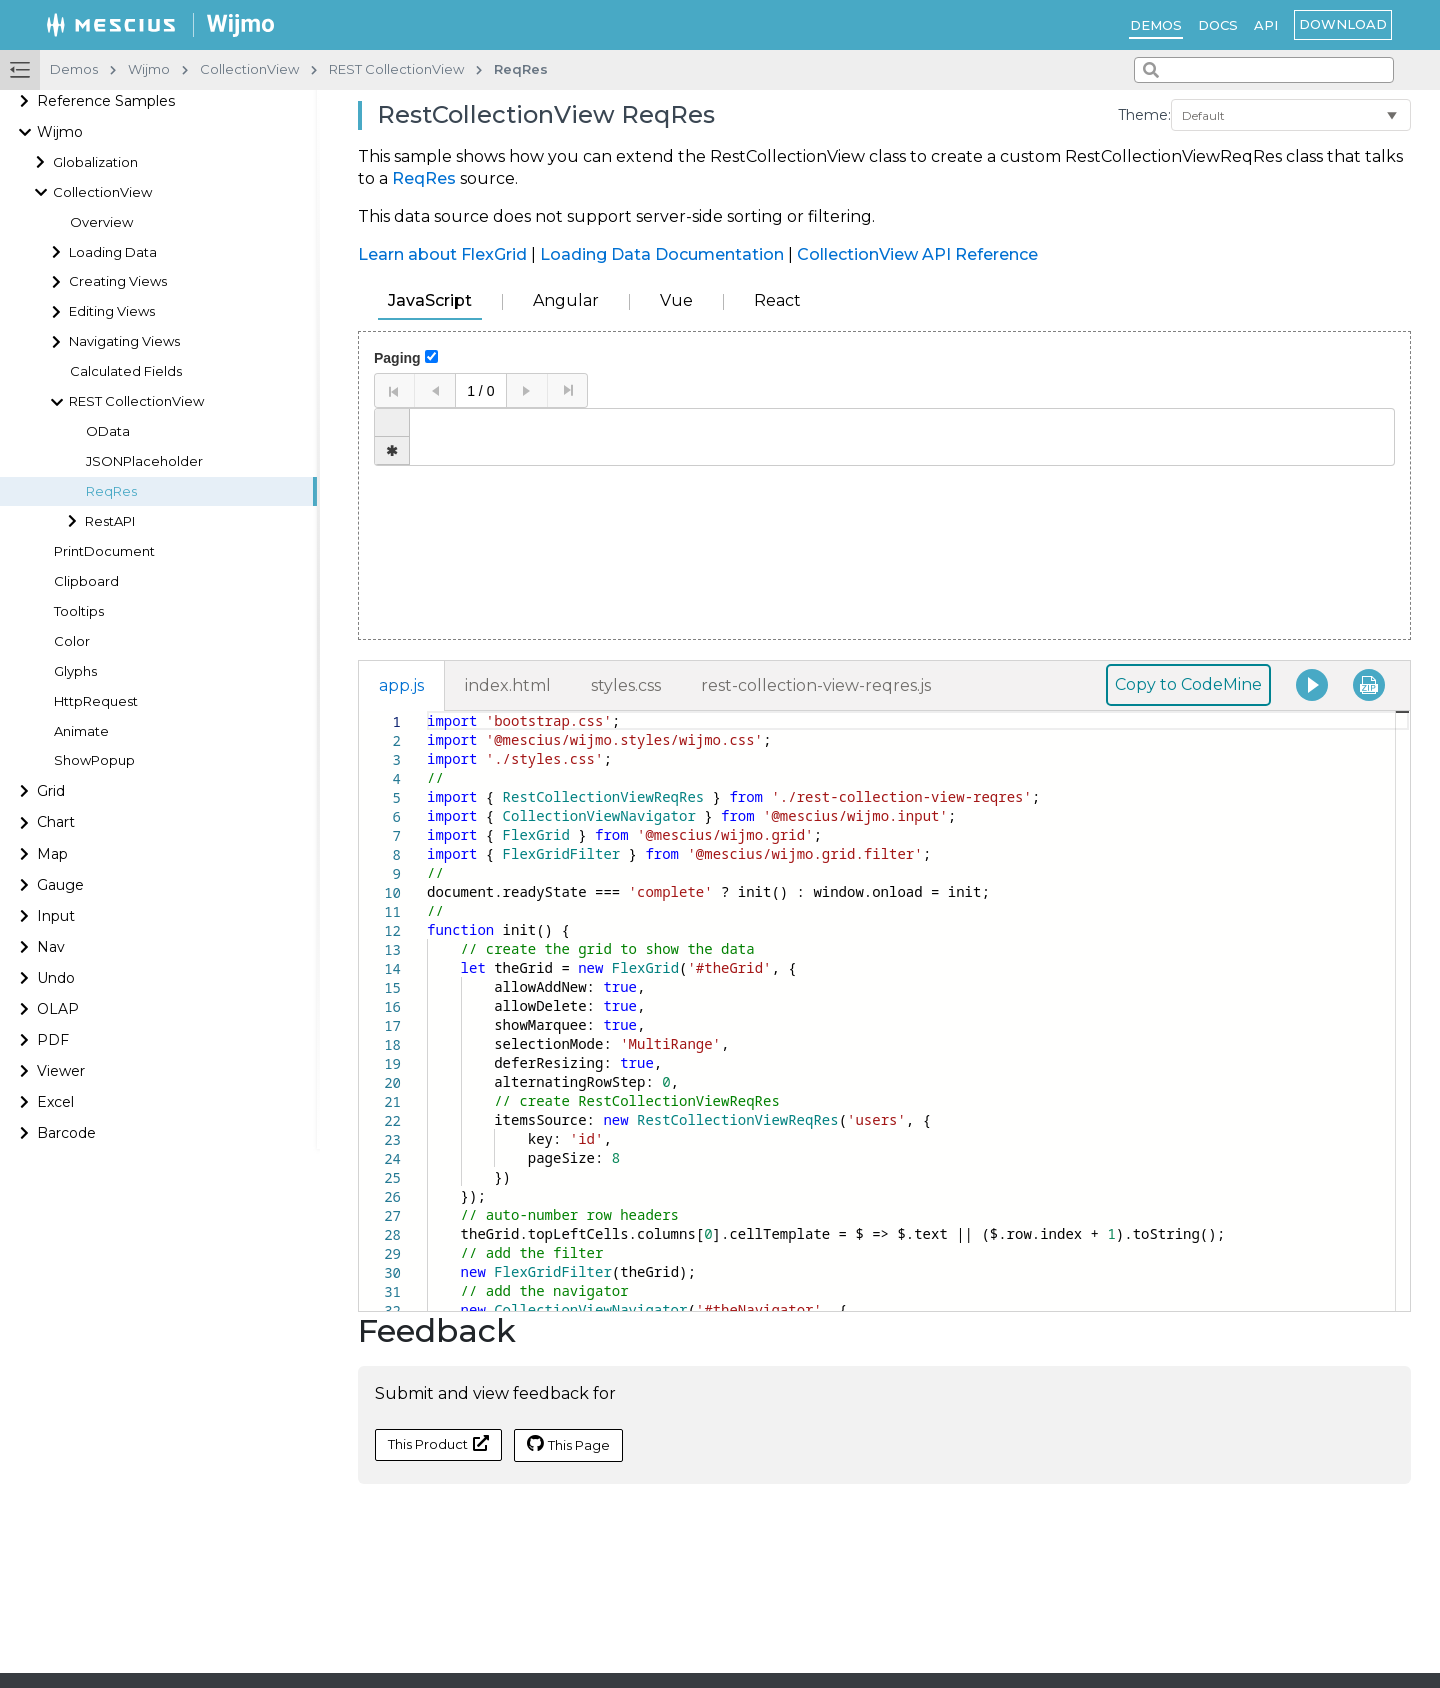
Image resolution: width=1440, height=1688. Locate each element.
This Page (568, 1444)
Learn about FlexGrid (442, 254)
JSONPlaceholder (144, 461)
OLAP (58, 1009)
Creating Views (118, 281)
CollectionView (102, 192)
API (1266, 25)
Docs (1218, 25)
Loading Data (113, 252)
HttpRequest (96, 701)
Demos (1156, 25)
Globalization (95, 162)
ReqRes (111, 491)
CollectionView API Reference (917, 254)
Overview (101, 222)
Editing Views (112, 311)
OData (108, 431)
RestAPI (110, 521)
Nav (51, 947)
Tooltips (79, 611)
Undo (56, 978)
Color (72, 641)
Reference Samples (106, 101)
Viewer (61, 1071)
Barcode (66, 1133)
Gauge (60, 885)
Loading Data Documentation (662, 254)
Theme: (1144, 115)
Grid (51, 791)
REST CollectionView (136, 401)
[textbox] (427, 711)
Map (52, 854)
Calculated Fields (126, 371)
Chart (56, 822)
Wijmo (60, 132)
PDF (53, 1040)
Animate (81, 731)
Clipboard (86, 581)
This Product (438, 1443)
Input (56, 916)
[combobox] (1264, 70)
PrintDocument (104, 551)
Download (1343, 24)
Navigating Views (124, 341)
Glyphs (75, 671)
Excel (55, 1102)
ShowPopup (94, 760)
